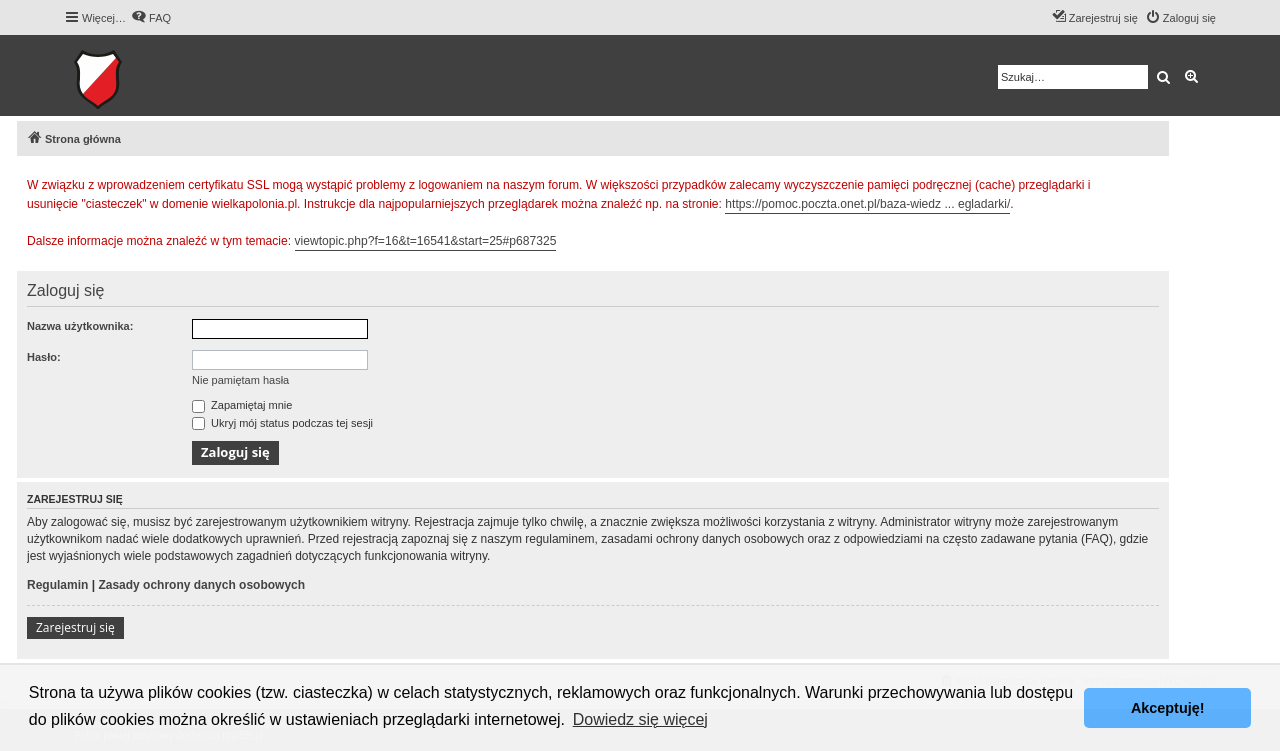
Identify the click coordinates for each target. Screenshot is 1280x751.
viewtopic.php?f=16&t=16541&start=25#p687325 (426, 241)
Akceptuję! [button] (1168, 708)
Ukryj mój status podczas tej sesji (282, 423)
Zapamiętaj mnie (242, 405)
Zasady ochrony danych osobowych (201, 585)
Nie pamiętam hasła (240, 380)
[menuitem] (151, 18)
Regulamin (57, 585)
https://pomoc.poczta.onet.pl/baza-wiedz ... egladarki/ (867, 204)
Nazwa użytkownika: (80, 326)
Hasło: (44, 357)
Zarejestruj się (75, 627)
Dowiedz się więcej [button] (640, 719)
